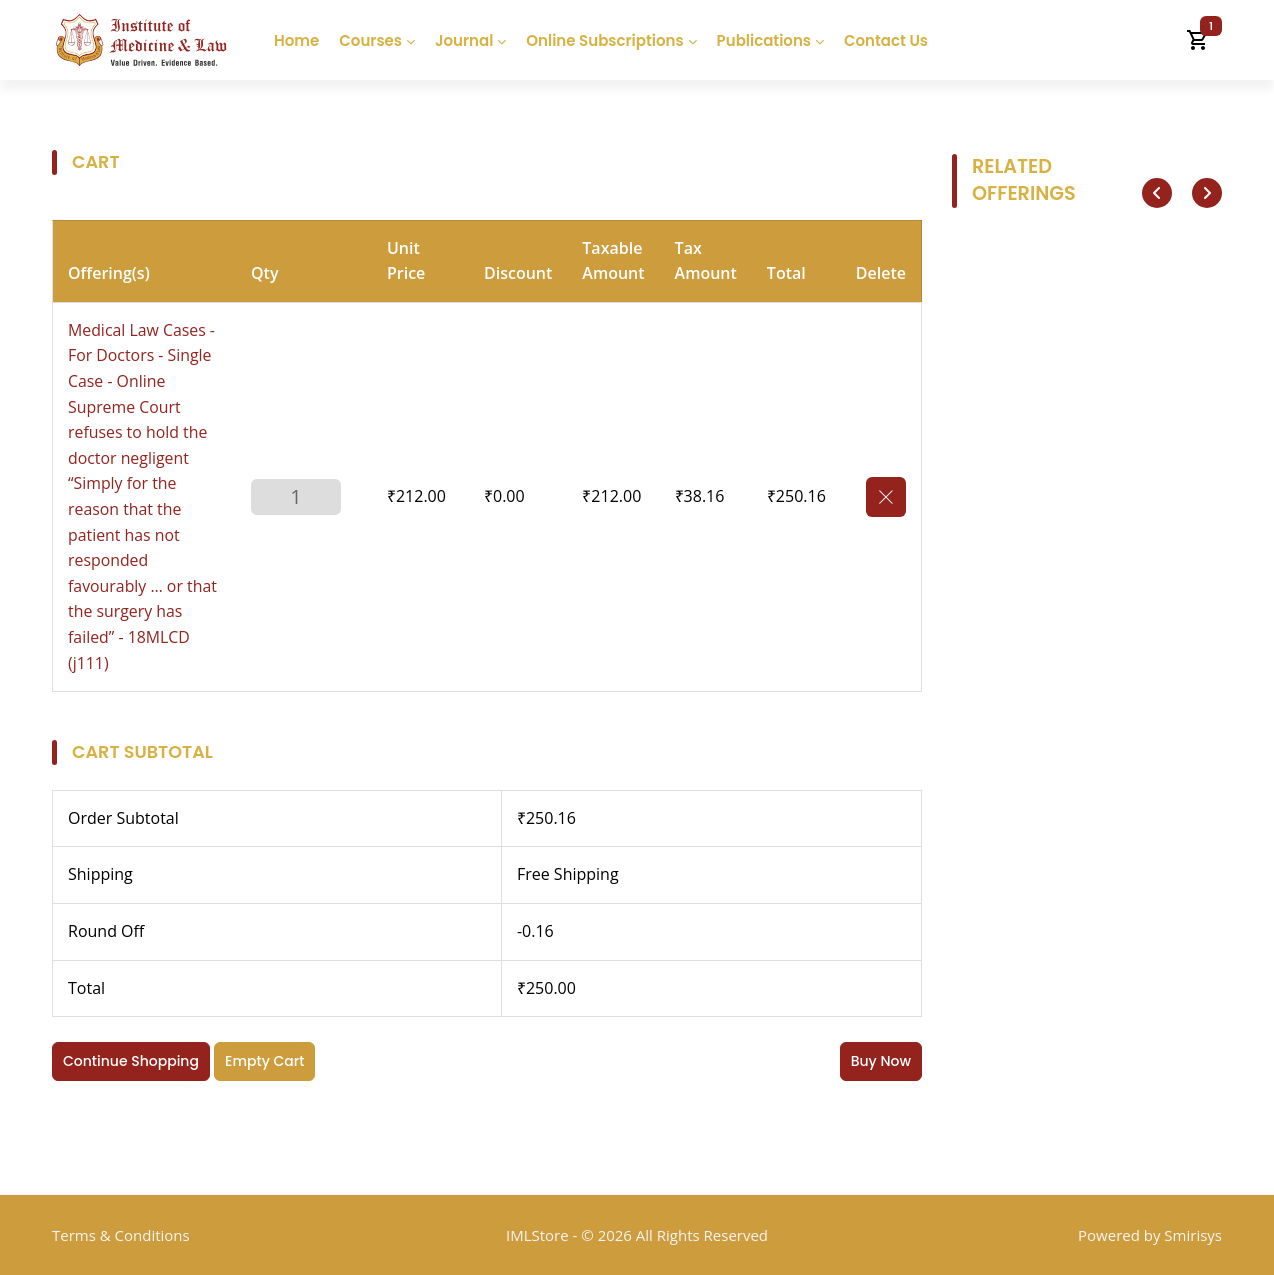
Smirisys (1193, 1235)
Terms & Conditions (121, 1235)
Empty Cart (264, 1061)
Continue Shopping (131, 1061)
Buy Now (881, 1061)
